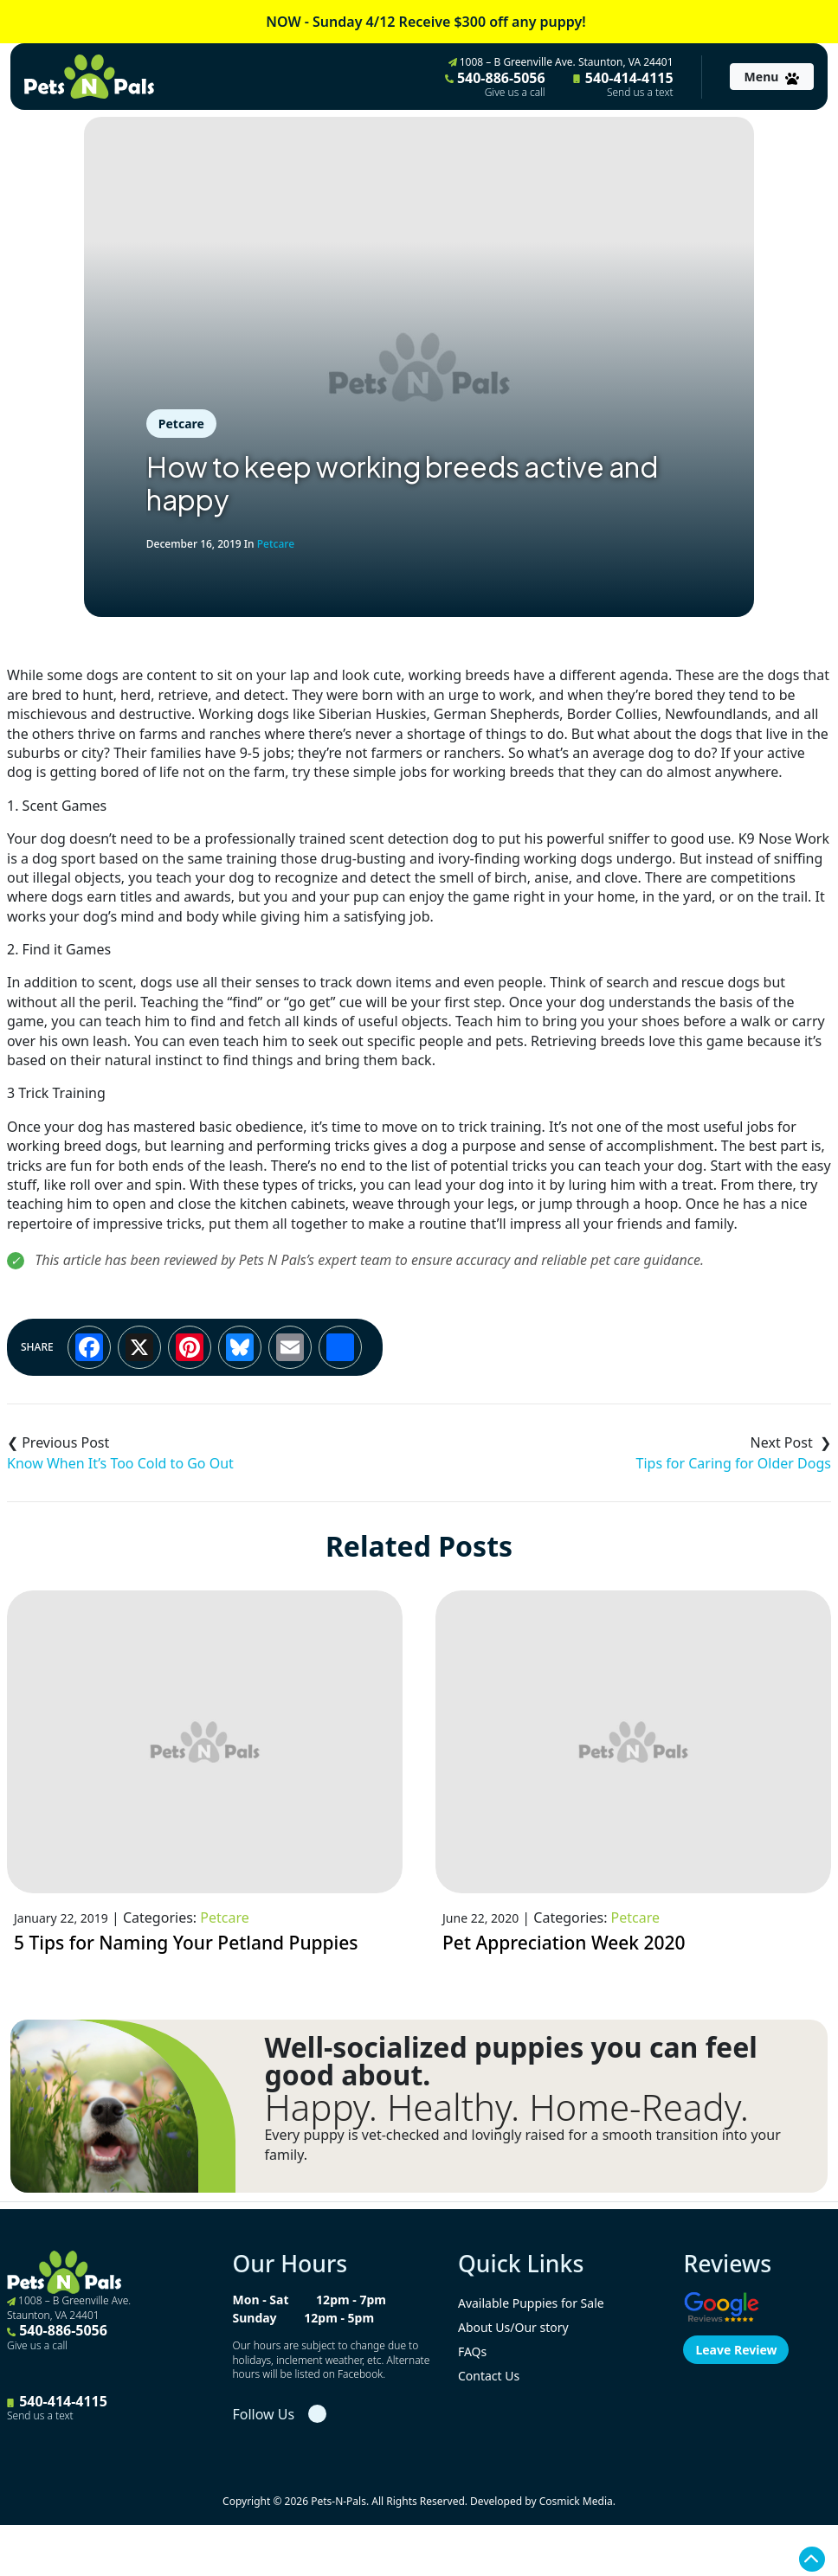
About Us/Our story (513, 2327)
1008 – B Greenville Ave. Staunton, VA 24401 (561, 62)
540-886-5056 (495, 84)
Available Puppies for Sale (531, 2303)
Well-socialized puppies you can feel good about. (510, 2061)
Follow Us (263, 2414)
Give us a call (515, 93)
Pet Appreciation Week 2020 (564, 1942)
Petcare (181, 423)
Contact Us (488, 2375)
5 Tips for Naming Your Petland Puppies (186, 1942)
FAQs (472, 2351)
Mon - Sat (260, 2299)
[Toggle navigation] (772, 76)
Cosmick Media (576, 2501)
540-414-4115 (623, 84)
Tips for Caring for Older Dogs (733, 1463)
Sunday (254, 2317)
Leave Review (736, 2350)
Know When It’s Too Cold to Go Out (120, 1463)
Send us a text (640, 93)
